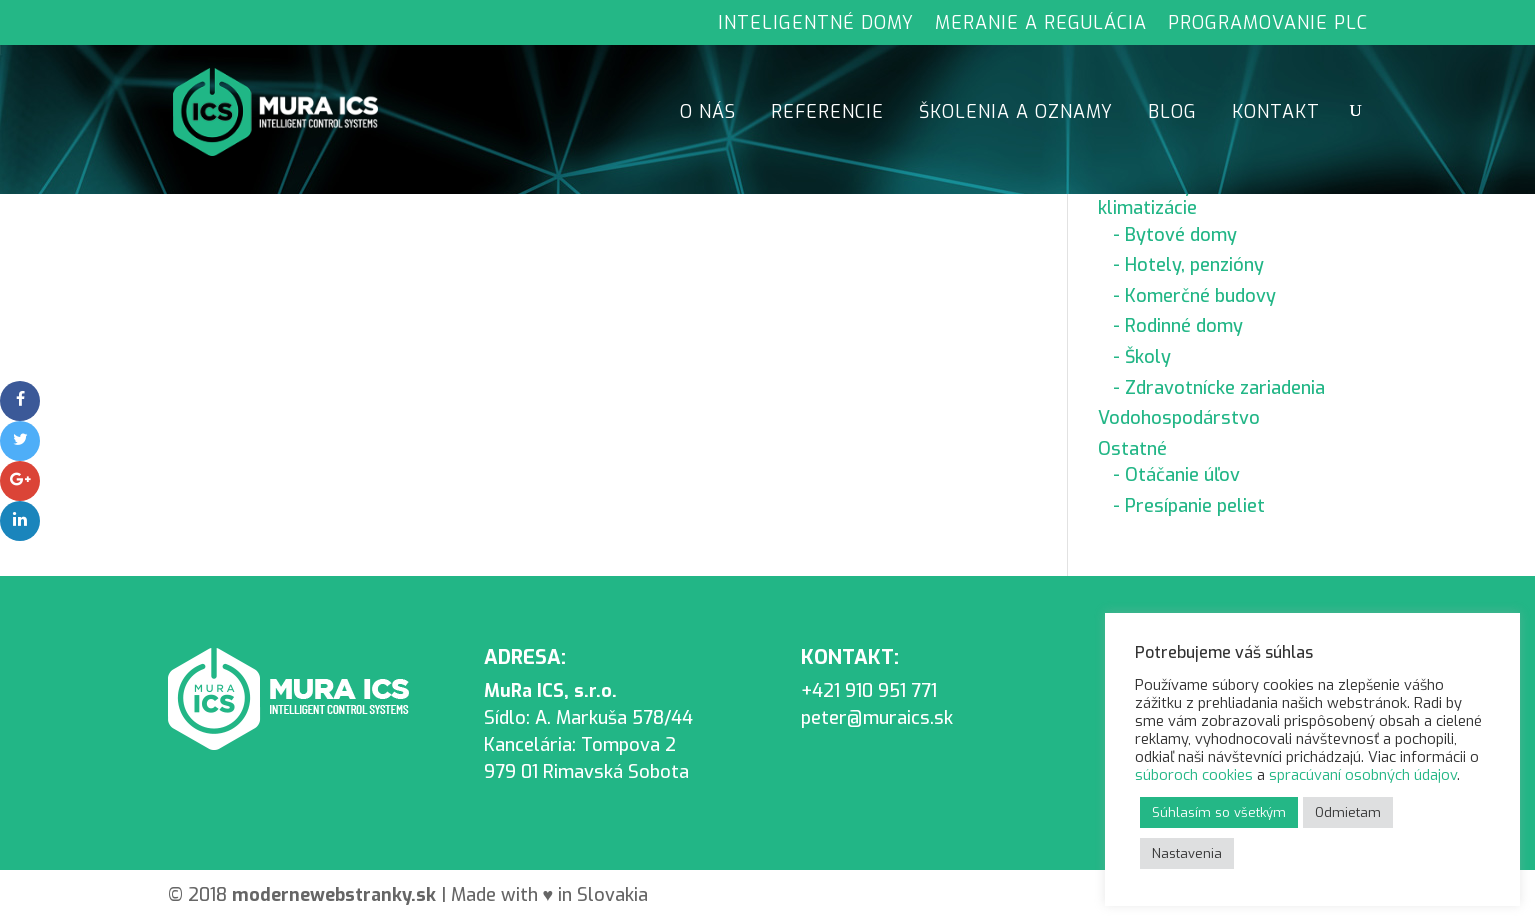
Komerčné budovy (1200, 296)
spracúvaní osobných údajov (1363, 775)
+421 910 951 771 (869, 691)
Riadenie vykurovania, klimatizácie (1188, 197)
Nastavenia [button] (1187, 853)
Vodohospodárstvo (1179, 418)
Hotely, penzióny (1194, 265)
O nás (708, 114)
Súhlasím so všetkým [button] (1219, 812)
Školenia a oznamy (1016, 114)
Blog (1172, 114)
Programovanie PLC (1268, 24)
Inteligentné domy (816, 24)
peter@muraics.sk (877, 718)
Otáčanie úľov (1182, 475)
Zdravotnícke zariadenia (1225, 388)
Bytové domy (1181, 235)
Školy (1148, 357)
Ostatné (1132, 449)
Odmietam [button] (1348, 812)
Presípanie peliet (1195, 506)
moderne (336, 895)
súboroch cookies (1194, 775)
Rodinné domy (1184, 326)
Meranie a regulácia (1041, 24)
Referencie (827, 114)
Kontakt (1276, 114)
